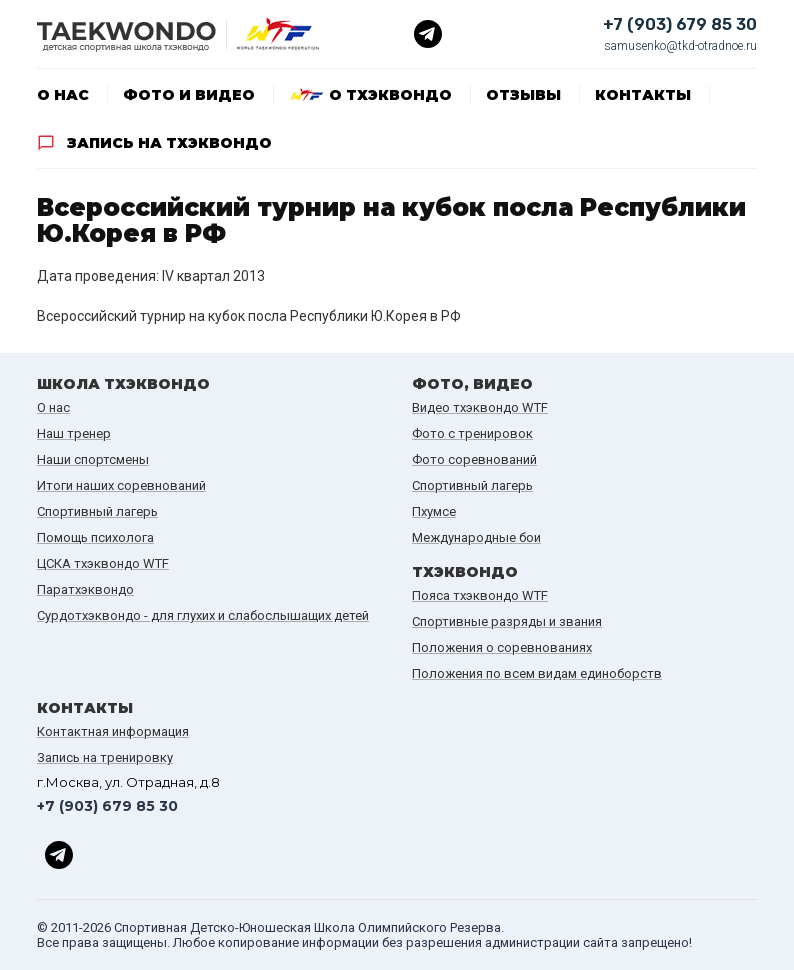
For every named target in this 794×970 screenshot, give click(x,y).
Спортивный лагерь (97, 511)
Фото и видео (189, 95)
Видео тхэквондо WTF (480, 407)
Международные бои (476, 537)
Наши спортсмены (93, 459)
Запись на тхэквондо (169, 143)
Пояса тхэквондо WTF (480, 595)
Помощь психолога (95, 537)
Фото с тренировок (472, 433)
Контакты (643, 95)
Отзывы (523, 95)
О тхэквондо (390, 95)
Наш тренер (74, 433)
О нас (63, 95)
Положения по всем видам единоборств (537, 673)
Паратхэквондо (85, 589)
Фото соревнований (474, 459)
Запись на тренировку (105, 757)
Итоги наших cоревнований (121, 485)
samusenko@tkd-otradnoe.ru (680, 46)
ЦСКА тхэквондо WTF (103, 563)
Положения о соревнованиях (502, 647)
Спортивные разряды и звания (507, 621)
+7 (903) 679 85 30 (680, 24)
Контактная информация (113, 731)
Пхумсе (434, 511)
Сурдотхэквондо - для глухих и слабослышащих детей (203, 615)
